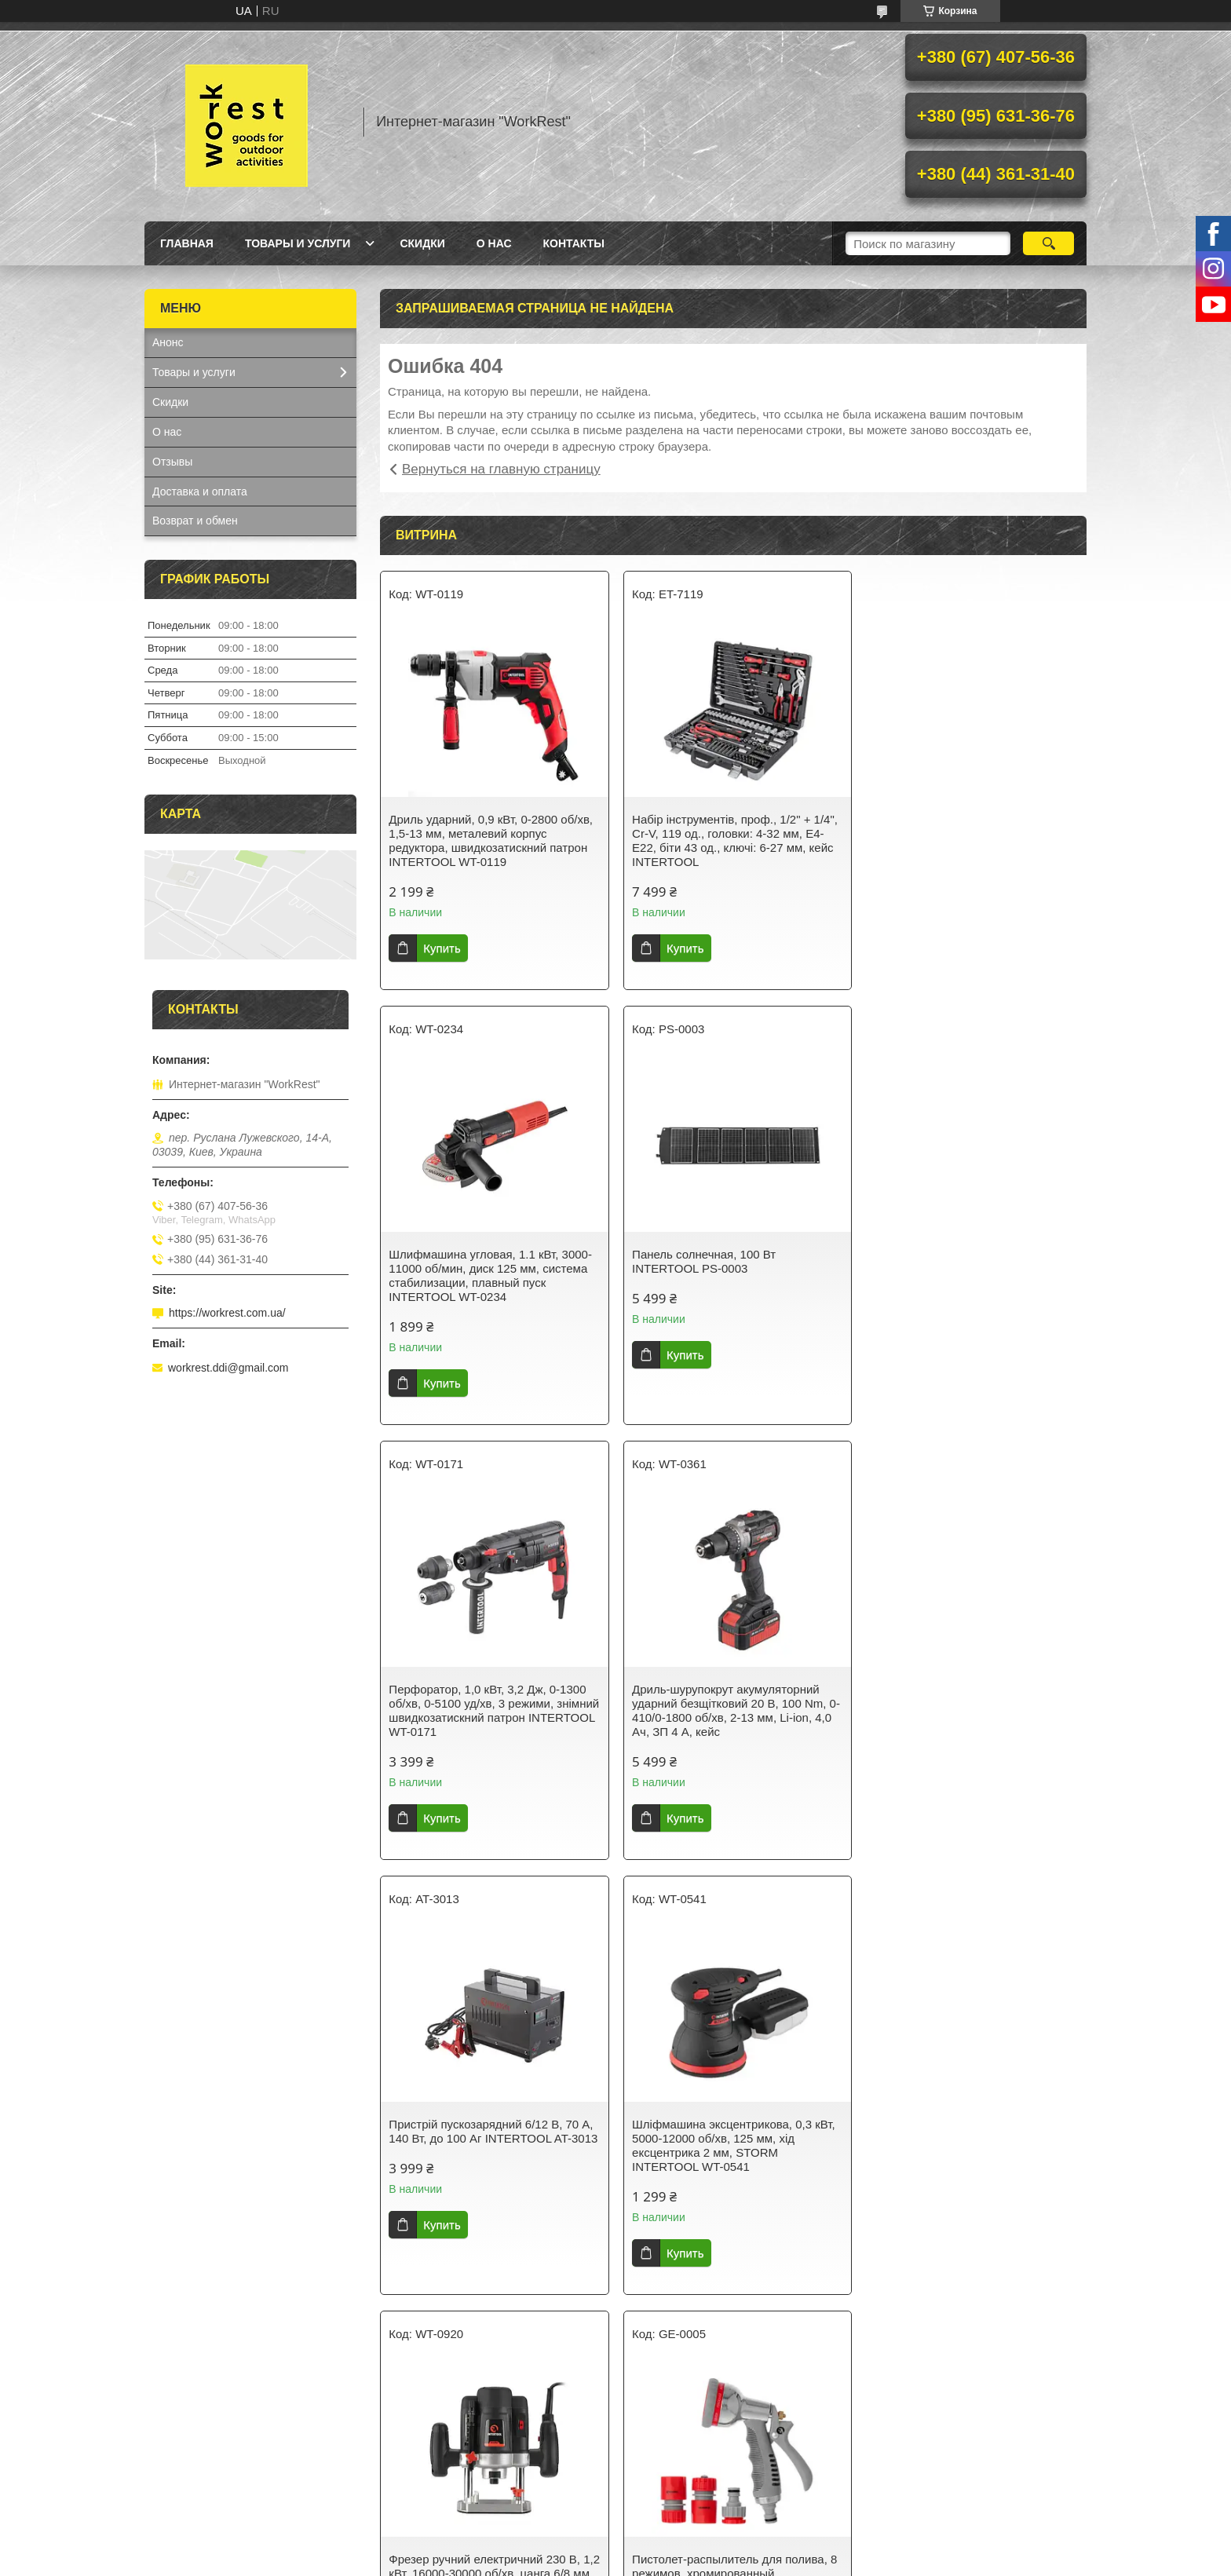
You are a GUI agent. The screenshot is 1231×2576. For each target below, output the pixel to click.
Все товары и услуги (728, 2323)
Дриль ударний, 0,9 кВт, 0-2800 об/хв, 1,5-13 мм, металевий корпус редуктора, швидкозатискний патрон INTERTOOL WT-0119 (491, 840)
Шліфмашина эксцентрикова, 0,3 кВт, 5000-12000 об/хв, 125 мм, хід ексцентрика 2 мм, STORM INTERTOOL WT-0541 (730, 1710)
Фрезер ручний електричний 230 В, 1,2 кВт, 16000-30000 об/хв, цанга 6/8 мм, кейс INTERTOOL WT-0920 (969, 1703)
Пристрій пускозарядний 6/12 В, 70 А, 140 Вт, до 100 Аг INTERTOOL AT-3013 (491, 1703)
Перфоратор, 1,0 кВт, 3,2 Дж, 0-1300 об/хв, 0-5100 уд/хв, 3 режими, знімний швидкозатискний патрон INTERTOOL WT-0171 (727, 1275)
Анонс (168, 342)
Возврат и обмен (195, 520)
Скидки (422, 243)
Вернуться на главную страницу (501, 469)
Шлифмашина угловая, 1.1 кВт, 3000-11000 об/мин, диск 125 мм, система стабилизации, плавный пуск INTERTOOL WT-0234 (970, 840)
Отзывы (172, 461)
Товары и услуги (298, 243)
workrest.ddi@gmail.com (228, 1367)
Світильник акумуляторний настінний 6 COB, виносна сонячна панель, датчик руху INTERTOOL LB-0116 (730, 2138)
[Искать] (1048, 243)
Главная (187, 243)
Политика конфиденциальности (744, 2561)
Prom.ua (682, 2546)
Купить (441, 948)
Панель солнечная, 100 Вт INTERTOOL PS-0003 (460, 1261)
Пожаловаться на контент (610, 2561)
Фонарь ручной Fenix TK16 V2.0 (956, 2124)
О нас (494, 243)
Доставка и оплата (199, 491)
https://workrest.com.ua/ (227, 1312)
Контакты (574, 243)
